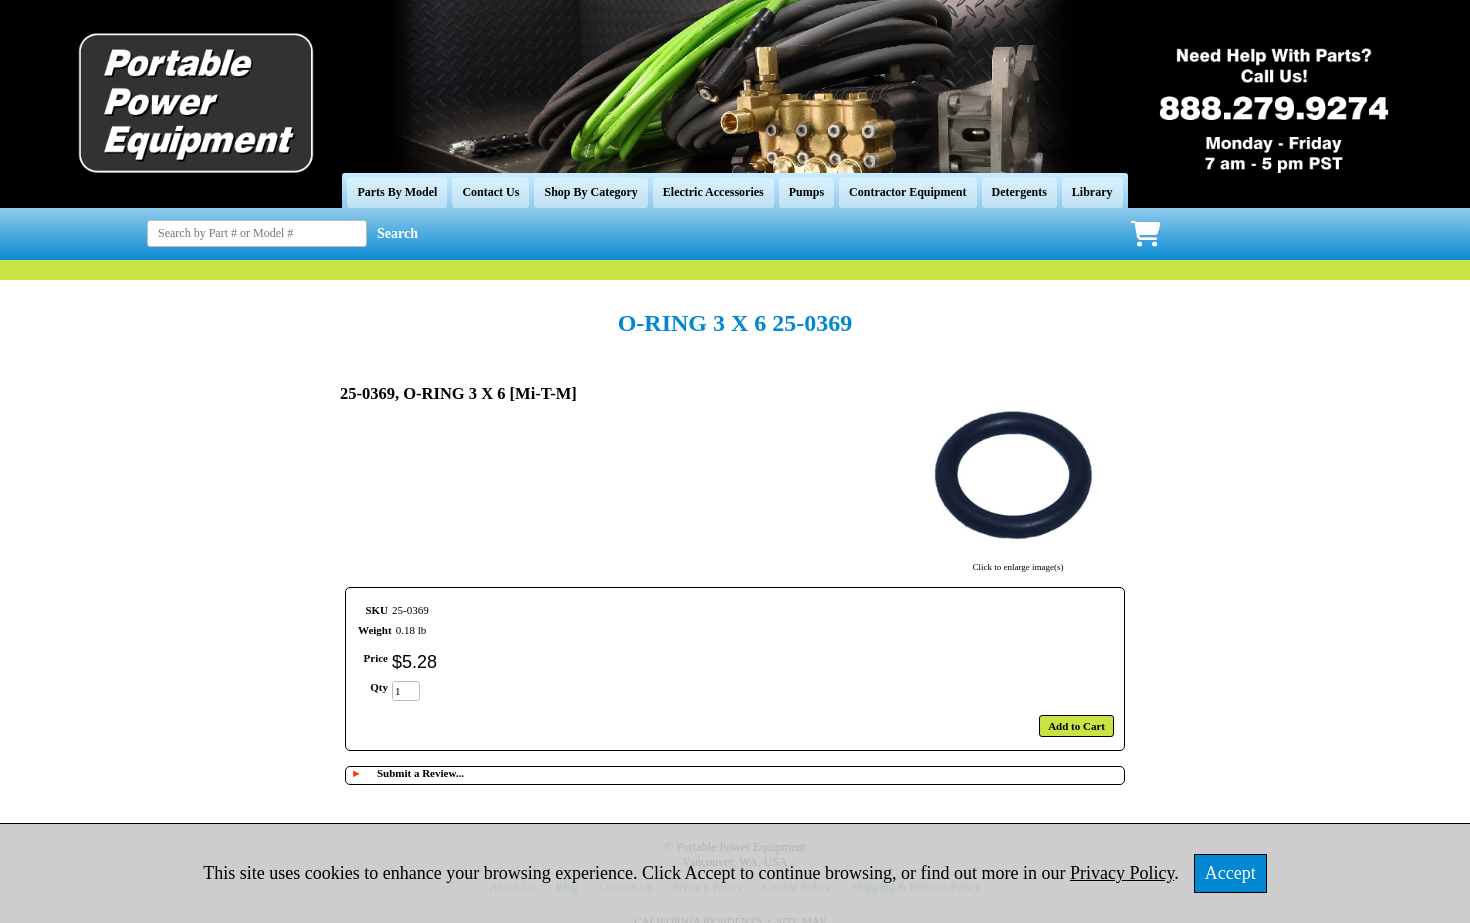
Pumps (806, 192)
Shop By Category (590, 192)
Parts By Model (397, 192)
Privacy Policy (1122, 873)
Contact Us (490, 192)
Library (1092, 192)
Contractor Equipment (907, 192)
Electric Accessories (713, 192)
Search (397, 233)
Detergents (1019, 192)
